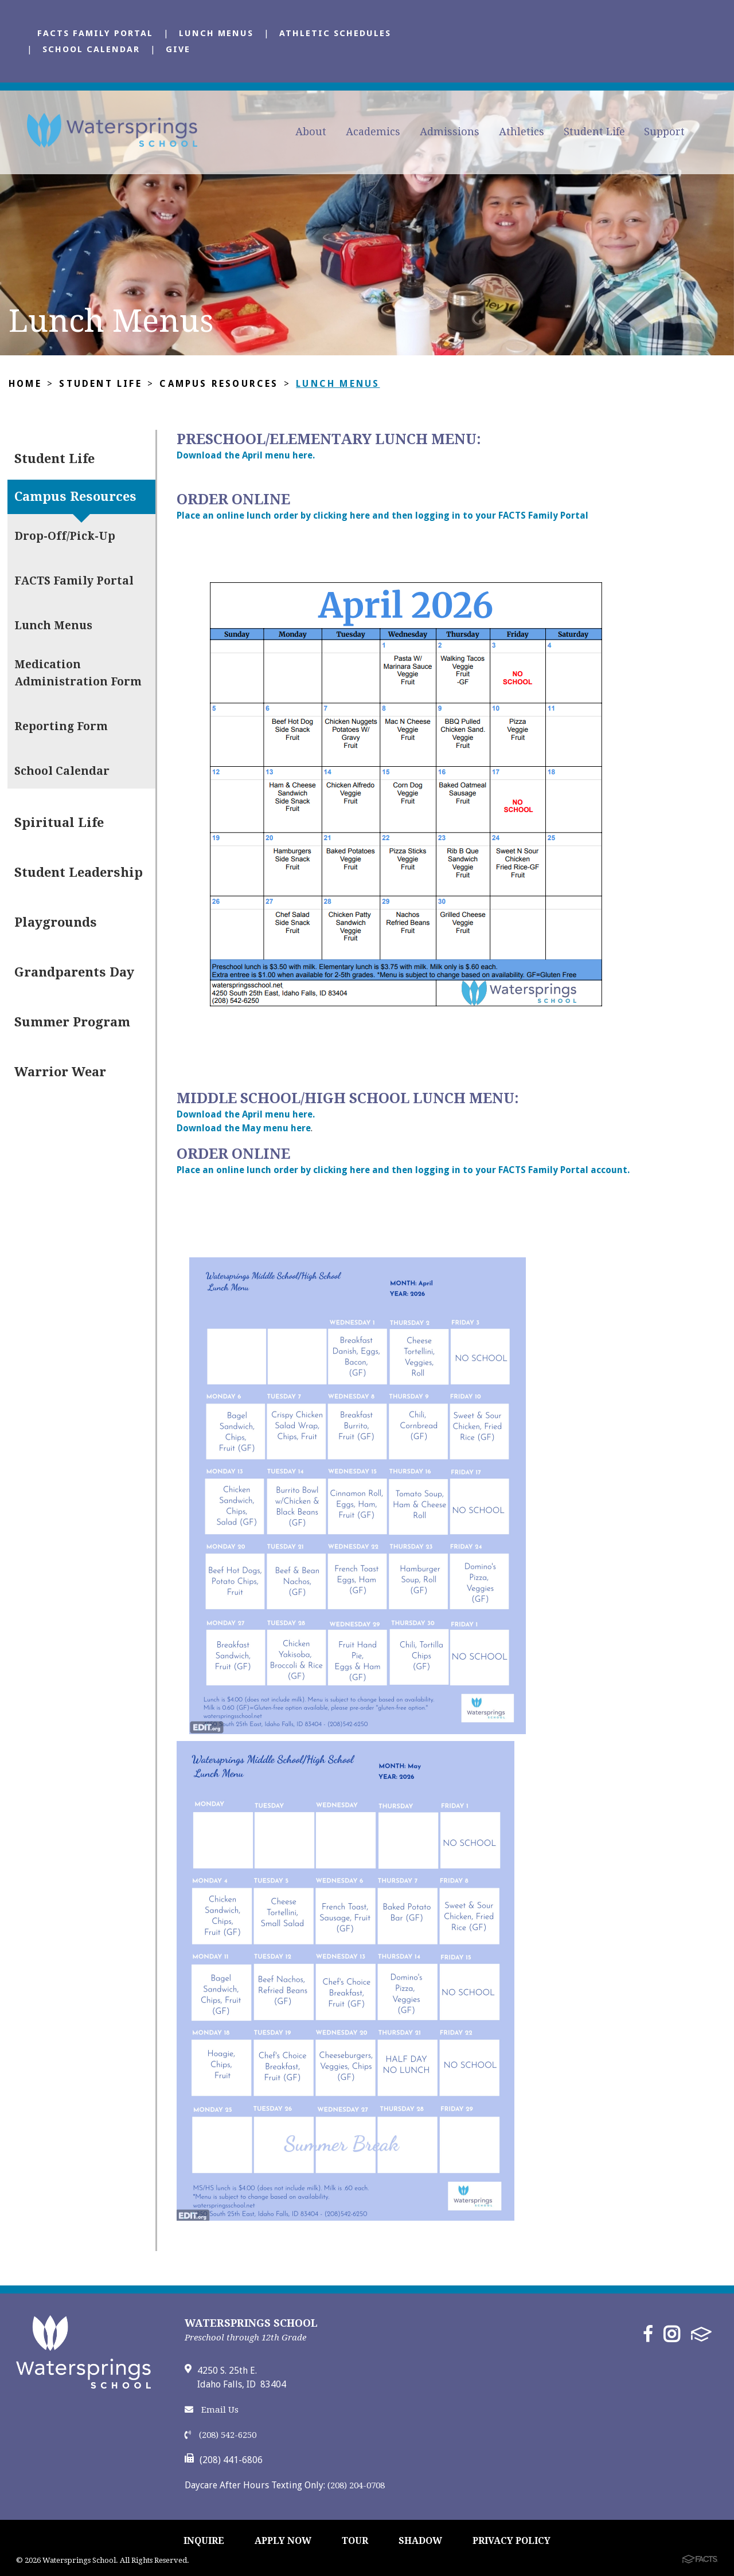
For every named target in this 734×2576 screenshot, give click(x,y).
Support (664, 132)
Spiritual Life (59, 822)
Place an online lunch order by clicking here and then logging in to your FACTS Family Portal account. (403, 1170)
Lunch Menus (216, 33)
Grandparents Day (74, 972)
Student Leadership (78, 872)
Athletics (521, 132)
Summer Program (72, 1022)
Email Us (212, 2410)
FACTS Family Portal (95, 33)
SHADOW (420, 2540)
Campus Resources (218, 383)
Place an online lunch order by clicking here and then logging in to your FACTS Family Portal (384, 515)
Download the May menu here (244, 1128)
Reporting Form (61, 726)
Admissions (449, 132)
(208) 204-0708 (356, 2485)
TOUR (355, 2540)
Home (25, 383)
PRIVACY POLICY (511, 2540)
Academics (373, 132)
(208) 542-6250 (220, 2435)
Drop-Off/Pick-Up (64, 536)
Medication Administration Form (78, 673)
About (310, 132)
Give (178, 49)
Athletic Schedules (335, 33)
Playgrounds (55, 922)
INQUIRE (204, 2540)
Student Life (594, 132)
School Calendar (91, 49)
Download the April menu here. (246, 455)
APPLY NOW (283, 2540)
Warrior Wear (60, 1072)
